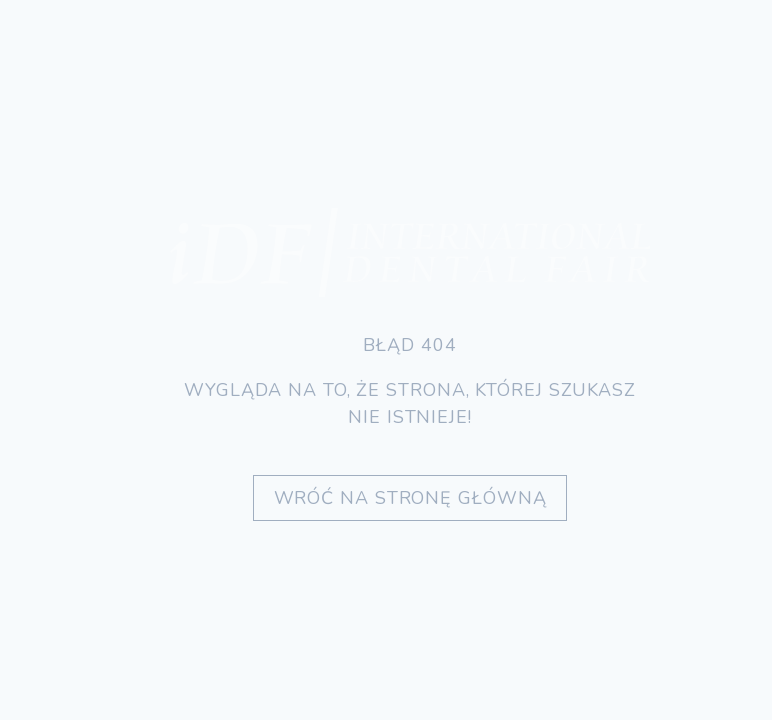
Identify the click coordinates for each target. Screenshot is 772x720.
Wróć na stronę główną (410, 498)
